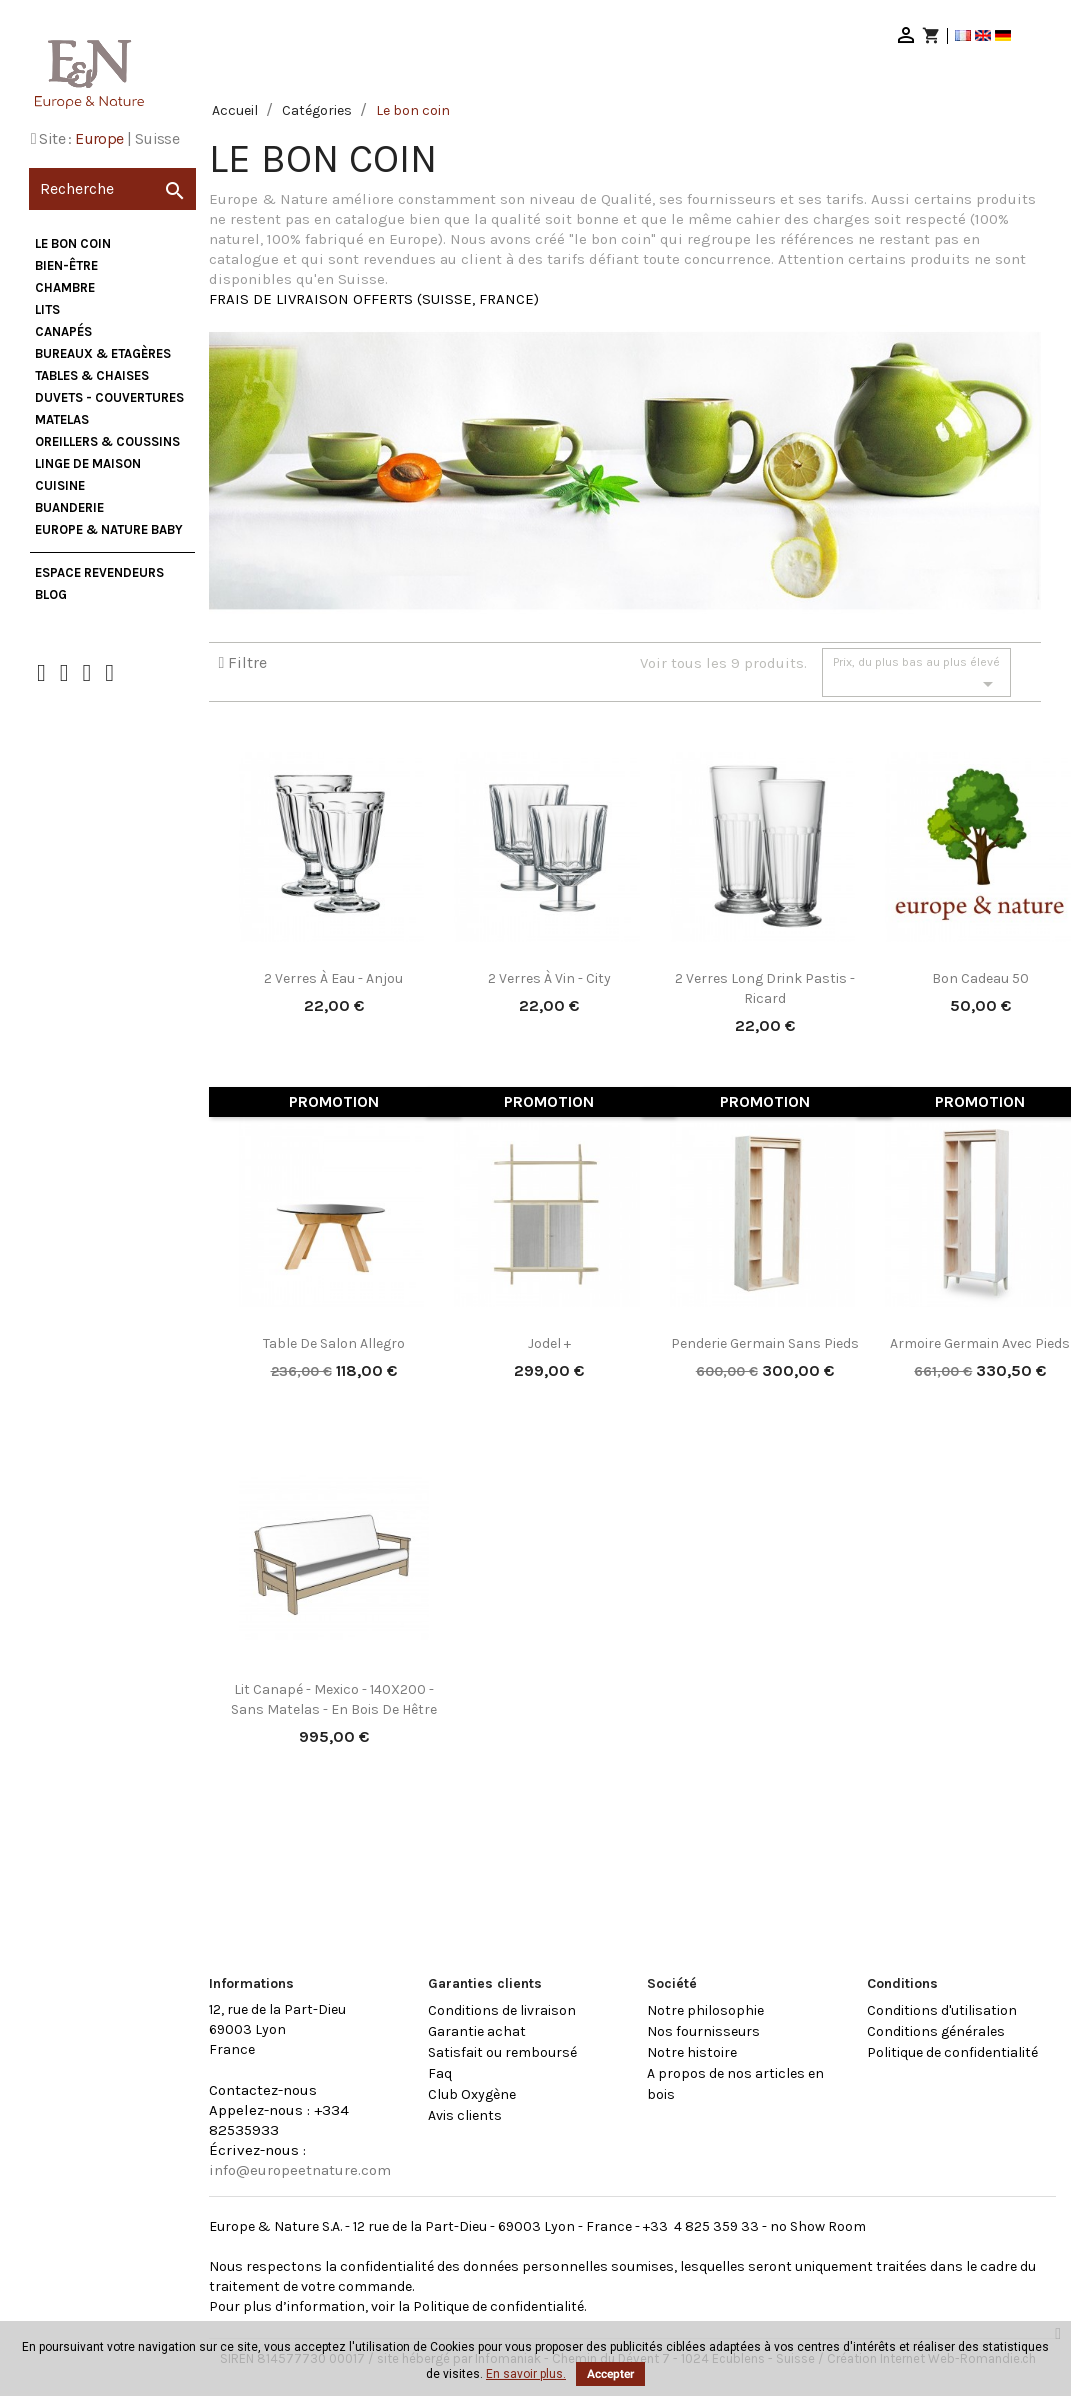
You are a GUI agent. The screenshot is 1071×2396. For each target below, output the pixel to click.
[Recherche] (112, 189)
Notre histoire (692, 2052)
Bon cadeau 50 (980, 978)
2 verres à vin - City (549, 978)
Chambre (65, 287)
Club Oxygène (472, 2094)
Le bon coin (73, 243)
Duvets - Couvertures (109, 397)
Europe (99, 138)
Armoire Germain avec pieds (980, 1343)
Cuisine (60, 485)
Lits (47, 309)
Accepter (610, 2374)
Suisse (157, 138)
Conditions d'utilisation (942, 2010)
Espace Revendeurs (99, 572)
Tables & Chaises (92, 375)
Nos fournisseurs (703, 2031)
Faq (440, 2073)
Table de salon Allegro (334, 1343)
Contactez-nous (263, 2090)
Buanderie (69, 507)
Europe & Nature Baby (109, 529)
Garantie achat (477, 2031)
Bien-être (66, 265)
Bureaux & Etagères (103, 353)
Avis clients (465, 2115)
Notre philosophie (705, 2010)
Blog (51, 594)
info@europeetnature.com (300, 2170)
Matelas (62, 419)
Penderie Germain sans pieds (765, 1343)
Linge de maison (88, 463)
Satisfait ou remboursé (502, 2052)
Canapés (63, 331)
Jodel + (549, 1343)
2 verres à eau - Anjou (333, 978)
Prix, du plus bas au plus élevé (916, 675)
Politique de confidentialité (952, 2052)
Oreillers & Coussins (107, 441)
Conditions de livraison (502, 2010)
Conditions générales (936, 2031)
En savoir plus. (526, 2374)
